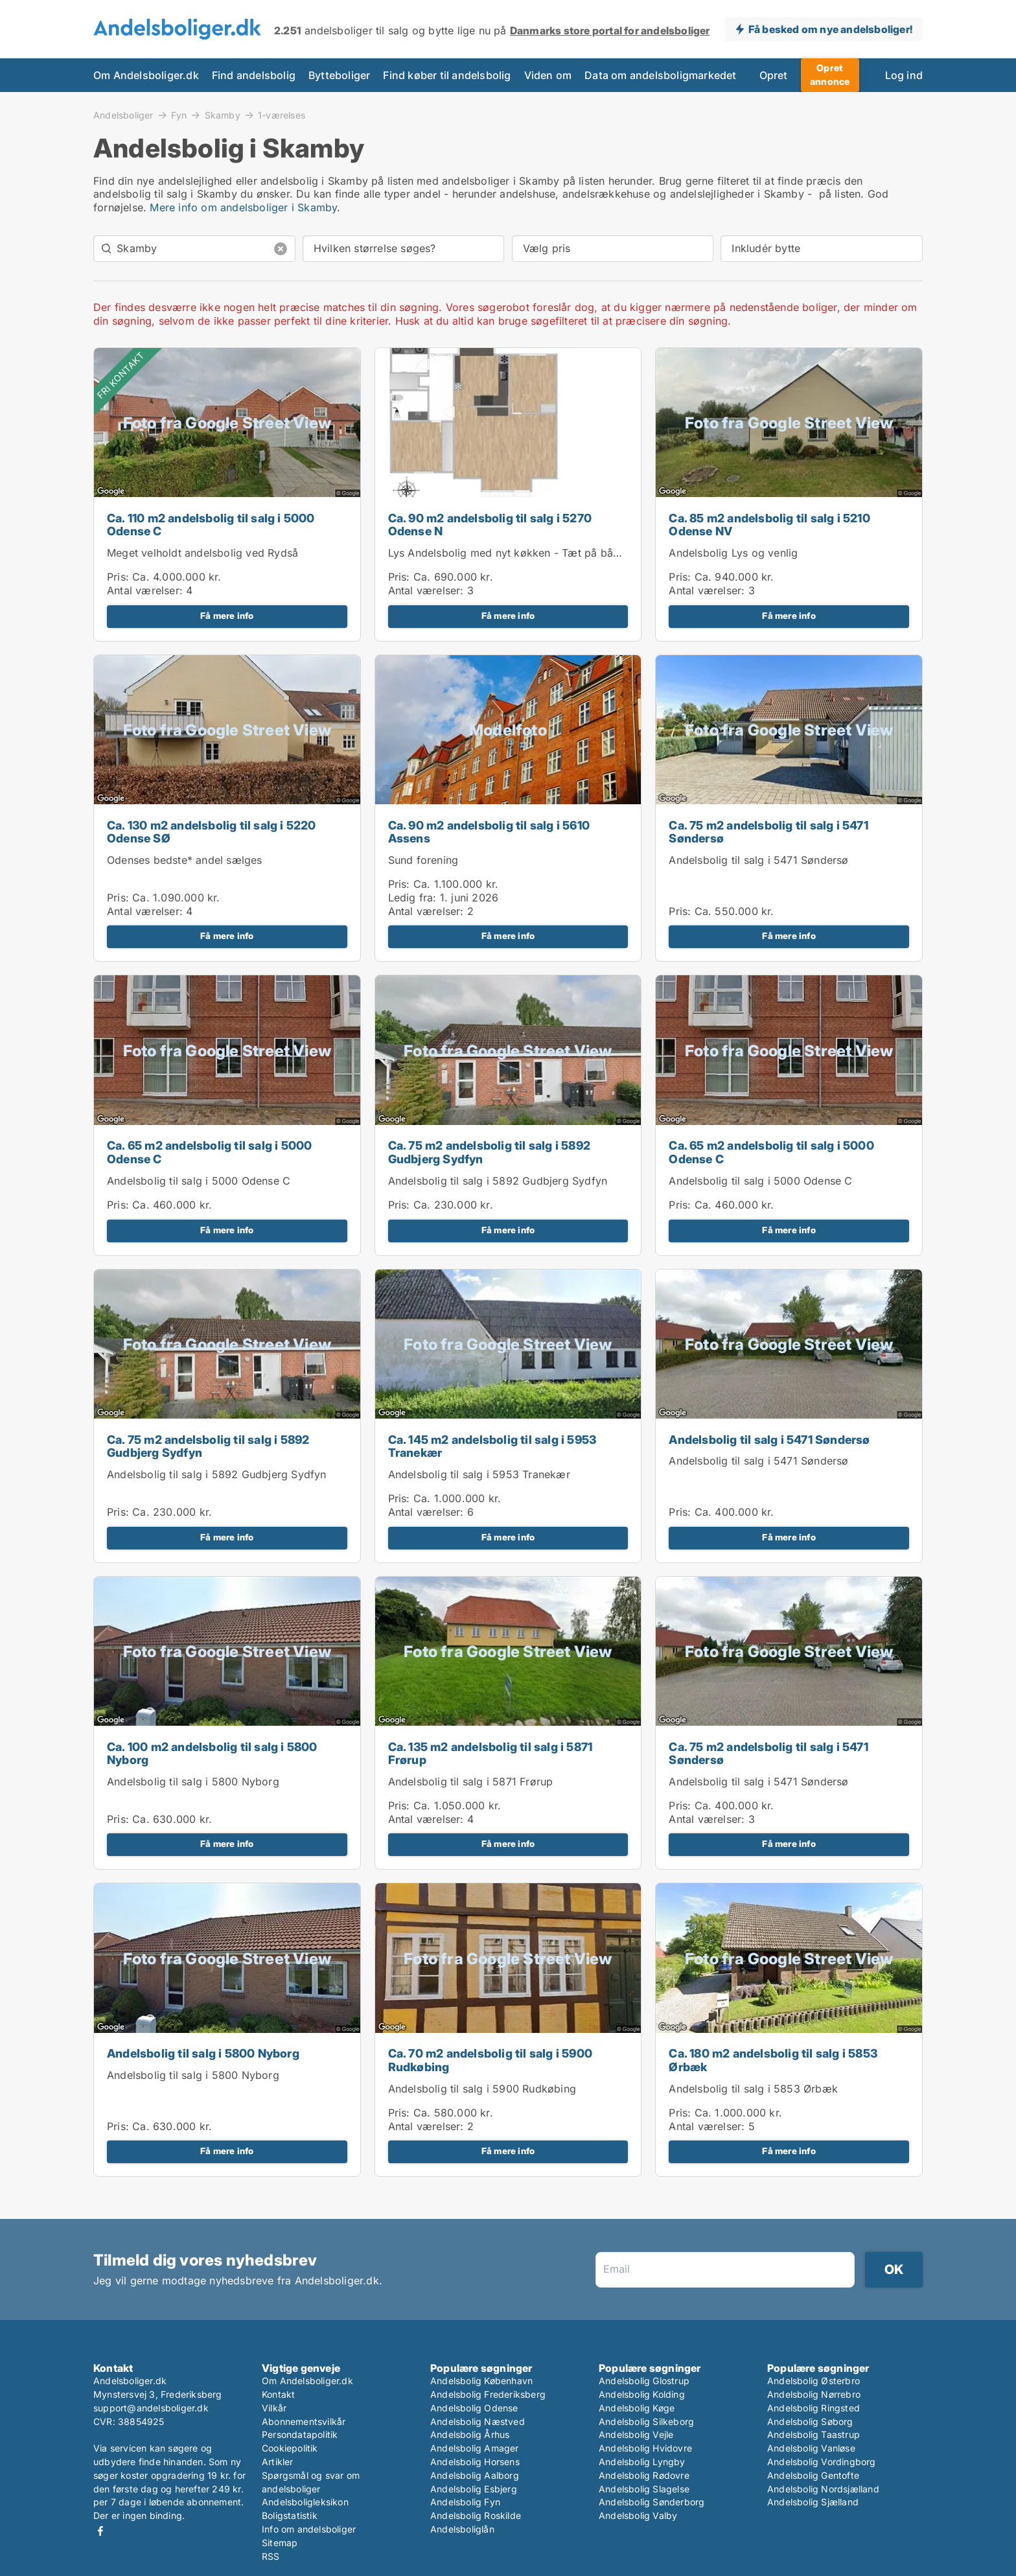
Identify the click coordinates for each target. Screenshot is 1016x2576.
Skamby (222, 115)
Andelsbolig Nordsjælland (823, 2488)
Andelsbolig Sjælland (813, 2501)
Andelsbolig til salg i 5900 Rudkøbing (482, 2088)
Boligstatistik (290, 2515)
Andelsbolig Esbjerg (473, 2488)
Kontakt (278, 2394)
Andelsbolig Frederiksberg (488, 2394)
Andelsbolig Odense (474, 2407)
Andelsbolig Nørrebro (813, 2394)
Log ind (904, 75)
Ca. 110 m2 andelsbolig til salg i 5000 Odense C (211, 525)
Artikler (278, 2461)
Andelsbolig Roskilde (475, 2515)
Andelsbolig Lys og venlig (733, 552)
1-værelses (281, 115)
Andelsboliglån (462, 2529)
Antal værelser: (145, 590)
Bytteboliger (339, 75)
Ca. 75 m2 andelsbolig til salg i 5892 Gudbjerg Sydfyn (489, 1152)
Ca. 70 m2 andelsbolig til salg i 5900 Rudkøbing (490, 2060)
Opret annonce (829, 74)
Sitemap (279, 2542)
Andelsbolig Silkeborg (646, 2421)
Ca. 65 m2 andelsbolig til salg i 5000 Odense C (209, 1152)
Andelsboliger (123, 115)
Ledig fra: (412, 897)
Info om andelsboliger (309, 2529)
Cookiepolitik (290, 2448)
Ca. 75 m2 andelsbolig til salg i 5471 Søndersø (768, 832)
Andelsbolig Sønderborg (651, 2501)
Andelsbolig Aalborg (474, 2475)
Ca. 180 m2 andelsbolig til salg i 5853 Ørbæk (773, 2060)
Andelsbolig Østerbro (813, 2380)
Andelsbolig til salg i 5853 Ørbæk (753, 2088)
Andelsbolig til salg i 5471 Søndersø (758, 859)
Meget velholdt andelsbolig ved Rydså (202, 552)
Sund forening (423, 859)
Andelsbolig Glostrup (644, 2380)
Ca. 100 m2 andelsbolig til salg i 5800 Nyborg (212, 1753)
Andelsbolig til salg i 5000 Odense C (198, 1180)
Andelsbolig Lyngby (642, 2461)
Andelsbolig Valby (638, 2515)
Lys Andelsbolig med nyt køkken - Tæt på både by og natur (537, 552)
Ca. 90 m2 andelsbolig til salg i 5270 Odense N (490, 525)
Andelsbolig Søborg (810, 2421)
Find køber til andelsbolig (447, 75)
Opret (773, 75)
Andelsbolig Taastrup (813, 2434)
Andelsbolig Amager (474, 2448)
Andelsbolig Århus (469, 2434)
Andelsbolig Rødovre (644, 2475)
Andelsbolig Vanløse (811, 2448)
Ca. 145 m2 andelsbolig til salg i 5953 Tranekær (492, 1446)
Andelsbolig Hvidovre (645, 2448)
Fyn (179, 115)
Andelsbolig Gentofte (813, 2475)
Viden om (548, 75)
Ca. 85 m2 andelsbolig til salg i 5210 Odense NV (769, 525)
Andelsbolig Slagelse (644, 2488)
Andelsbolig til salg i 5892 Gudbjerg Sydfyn (498, 1180)
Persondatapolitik (300, 2434)
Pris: (119, 576)
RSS (271, 2556)
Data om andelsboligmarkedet (660, 75)
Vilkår (274, 2407)
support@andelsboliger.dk (151, 2407)
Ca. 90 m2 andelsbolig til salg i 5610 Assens (489, 832)
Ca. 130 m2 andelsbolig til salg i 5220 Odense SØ (211, 832)
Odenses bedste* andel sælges (184, 859)
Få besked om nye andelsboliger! (830, 29)
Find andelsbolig (253, 75)
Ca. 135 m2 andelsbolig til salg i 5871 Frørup (490, 1753)
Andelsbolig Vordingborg (821, 2461)
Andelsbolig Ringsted (813, 2407)
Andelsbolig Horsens (475, 2461)
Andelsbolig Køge (637, 2407)
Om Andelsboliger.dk (146, 75)
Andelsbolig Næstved (477, 2421)
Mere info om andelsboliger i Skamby (243, 207)
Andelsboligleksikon (305, 2501)
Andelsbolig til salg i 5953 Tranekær (479, 1474)
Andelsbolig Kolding (642, 2394)
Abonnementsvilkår (303, 2421)
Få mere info (226, 615)
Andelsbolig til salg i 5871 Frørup (470, 1781)
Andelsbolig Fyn (465, 2501)
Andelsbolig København (481, 2380)
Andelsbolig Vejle (636, 2434)
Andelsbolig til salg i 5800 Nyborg (193, 1781)
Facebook (100, 2531)
